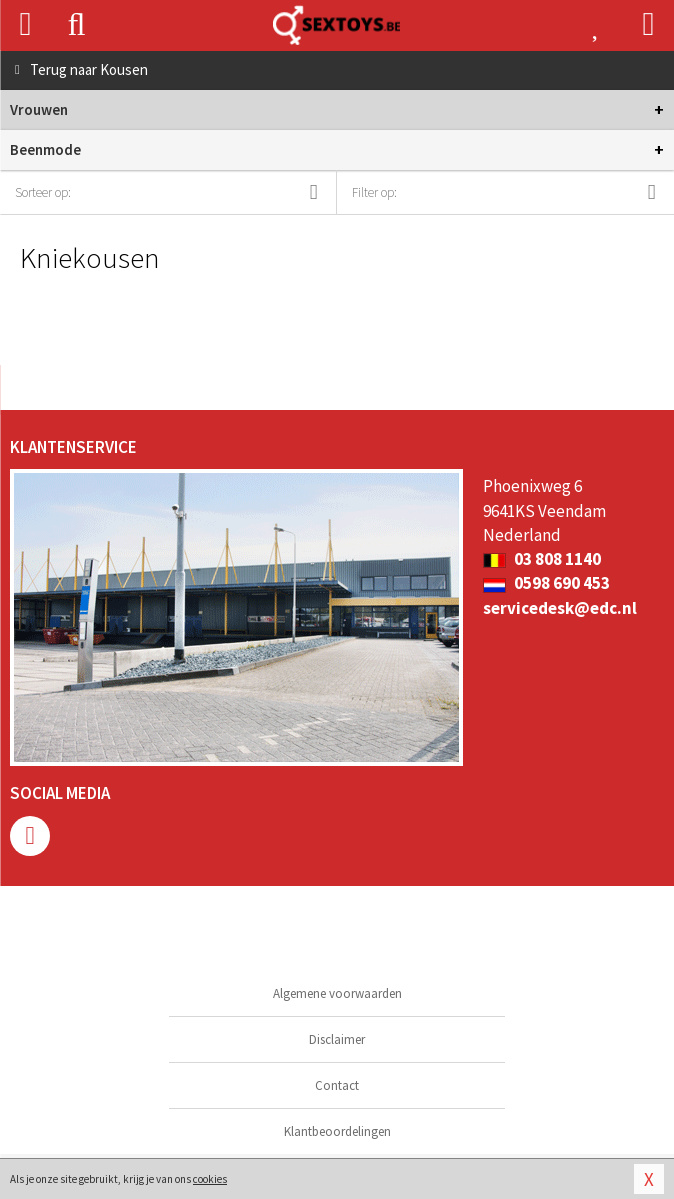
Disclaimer (337, 1039)
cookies (210, 1179)
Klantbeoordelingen (337, 1131)
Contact (337, 1085)
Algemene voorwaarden (337, 993)
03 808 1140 (542, 559)
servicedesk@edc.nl (560, 608)
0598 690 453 (546, 583)
